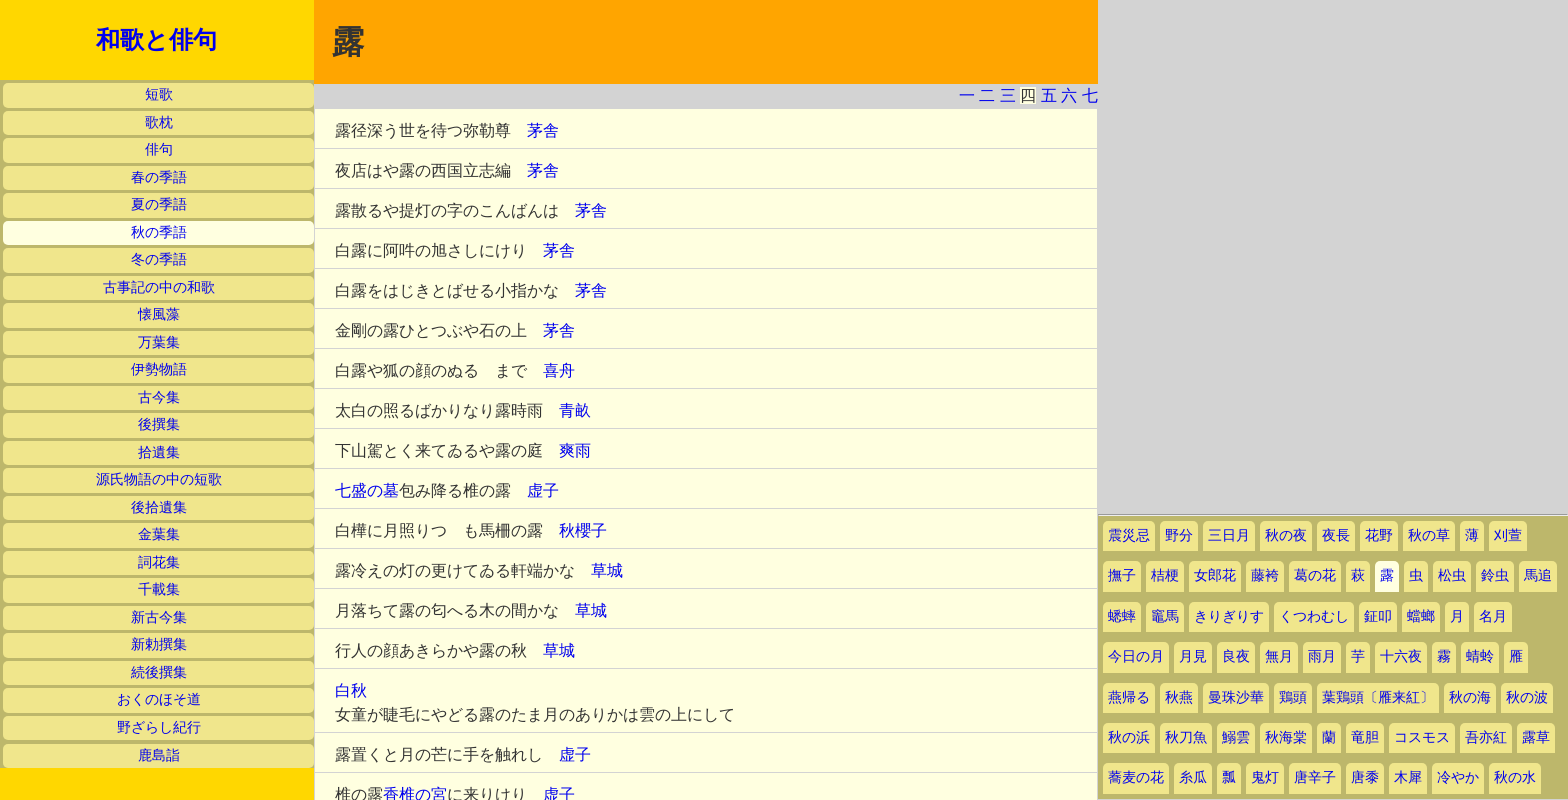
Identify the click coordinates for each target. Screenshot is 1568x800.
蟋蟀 (1122, 616)
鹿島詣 (159, 755)
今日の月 (1136, 656)
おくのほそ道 (159, 699)
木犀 (1408, 777)
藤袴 (1265, 575)
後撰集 (159, 424)
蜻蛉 (1480, 656)
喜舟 (559, 370)
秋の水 (1515, 777)
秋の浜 (1129, 737)
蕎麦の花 (1136, 777)
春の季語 (159, 177)
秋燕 (1179, 697)
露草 (1536, 737)
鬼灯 (1265, 777)
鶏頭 (1293, 697)
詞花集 (159, 562)
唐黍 (1365, 777)
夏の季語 (159, 204)
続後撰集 (159, 672)
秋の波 (1527, 697)
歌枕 (159, 122)
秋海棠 (1286, 737)
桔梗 (1165, 575)
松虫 (1452, 575)
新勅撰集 (159, 644)
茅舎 (543, 130)
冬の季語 (159, 259)
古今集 (159, 397)
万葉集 (159, 342)
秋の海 (1470, 697)
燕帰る (1129, 697)
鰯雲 (1236, 737)
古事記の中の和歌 (159, 287)
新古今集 (159, 617)
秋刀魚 (1186, 737)
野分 (1179, 535)
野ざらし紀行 (159, 727)
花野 (1379, 535)
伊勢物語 (159, 369)
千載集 (159, 589)
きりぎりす (1229, 616)
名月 (1493, 616)
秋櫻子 (583, 530)
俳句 (159, 149)
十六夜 (1401, 656)
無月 (1279, 656)
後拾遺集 (159, 507)
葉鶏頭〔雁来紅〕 (1378, 697)
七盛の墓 (367, 490)
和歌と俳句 (156, 40)
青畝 (575, 410)
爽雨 (575, 450)
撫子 (1122, 575)
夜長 (1336, 535)
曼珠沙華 (1236, 697)
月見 (1193, 656)
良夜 (1236, 656)
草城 (607, 570)
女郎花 (1215, 575)
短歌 (159, 94)
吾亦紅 (1486, 737)
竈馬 (1165, 616)
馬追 (1538, 575)
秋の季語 (159, 232)
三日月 (1229, 535)
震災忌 (1129, 535)
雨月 (1322, 656)
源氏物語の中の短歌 (159, 479)
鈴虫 (1495, 575)
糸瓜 (1193, 777)
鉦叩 (1378, 616)
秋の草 (1429, 535)
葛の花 (1315, 575)
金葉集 (159, 534)
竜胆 (1365, 737)
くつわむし (1314, 616)
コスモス (1422, 737)
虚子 (543, 490)
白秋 (351, 690)
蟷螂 (1421, 616)
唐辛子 (1315, 777)
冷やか (1458, 777)
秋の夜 (1286, 535)
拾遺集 (159, 452)
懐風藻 (159, 314)
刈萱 (1508, 535)
